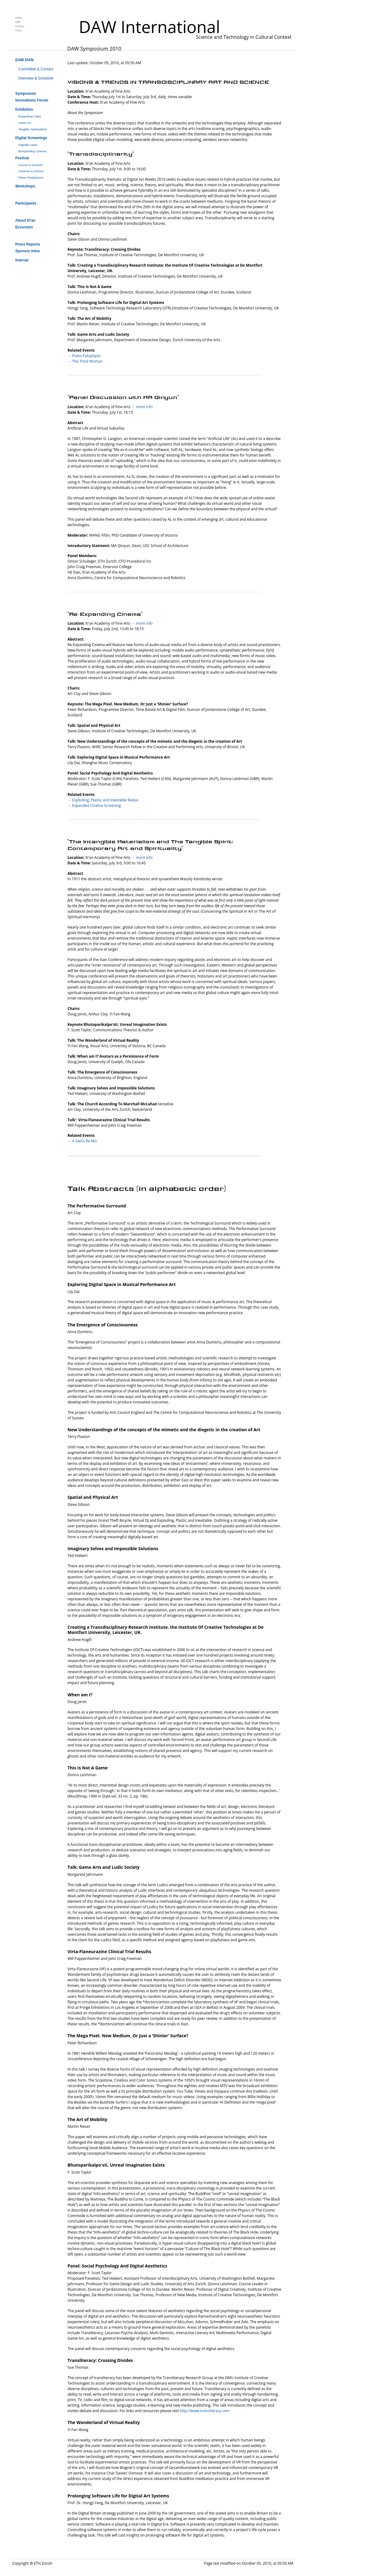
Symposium (25, 93)
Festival (22, 158)
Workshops (25, 186)
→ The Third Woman (85, 361)
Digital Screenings (31, 138)
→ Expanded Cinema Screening (94, 805)
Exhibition (24, 109)
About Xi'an (25, 220)
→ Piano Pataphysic (84, 355)
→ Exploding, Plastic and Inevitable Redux (103, 800)
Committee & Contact (35, 69)
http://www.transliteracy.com (205, 2410)
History (19, 26)
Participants (25, 203)
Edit (17, 22)
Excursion (24, 227)
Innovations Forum (31, 100)
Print (18, 30)
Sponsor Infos (27, 251)
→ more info (142, 406)
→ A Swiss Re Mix (82, 1141)
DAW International (149, 26)
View (18, 17)
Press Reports (27, 244)
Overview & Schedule (35, 78)
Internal (21, 260)
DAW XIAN (24, 60)
